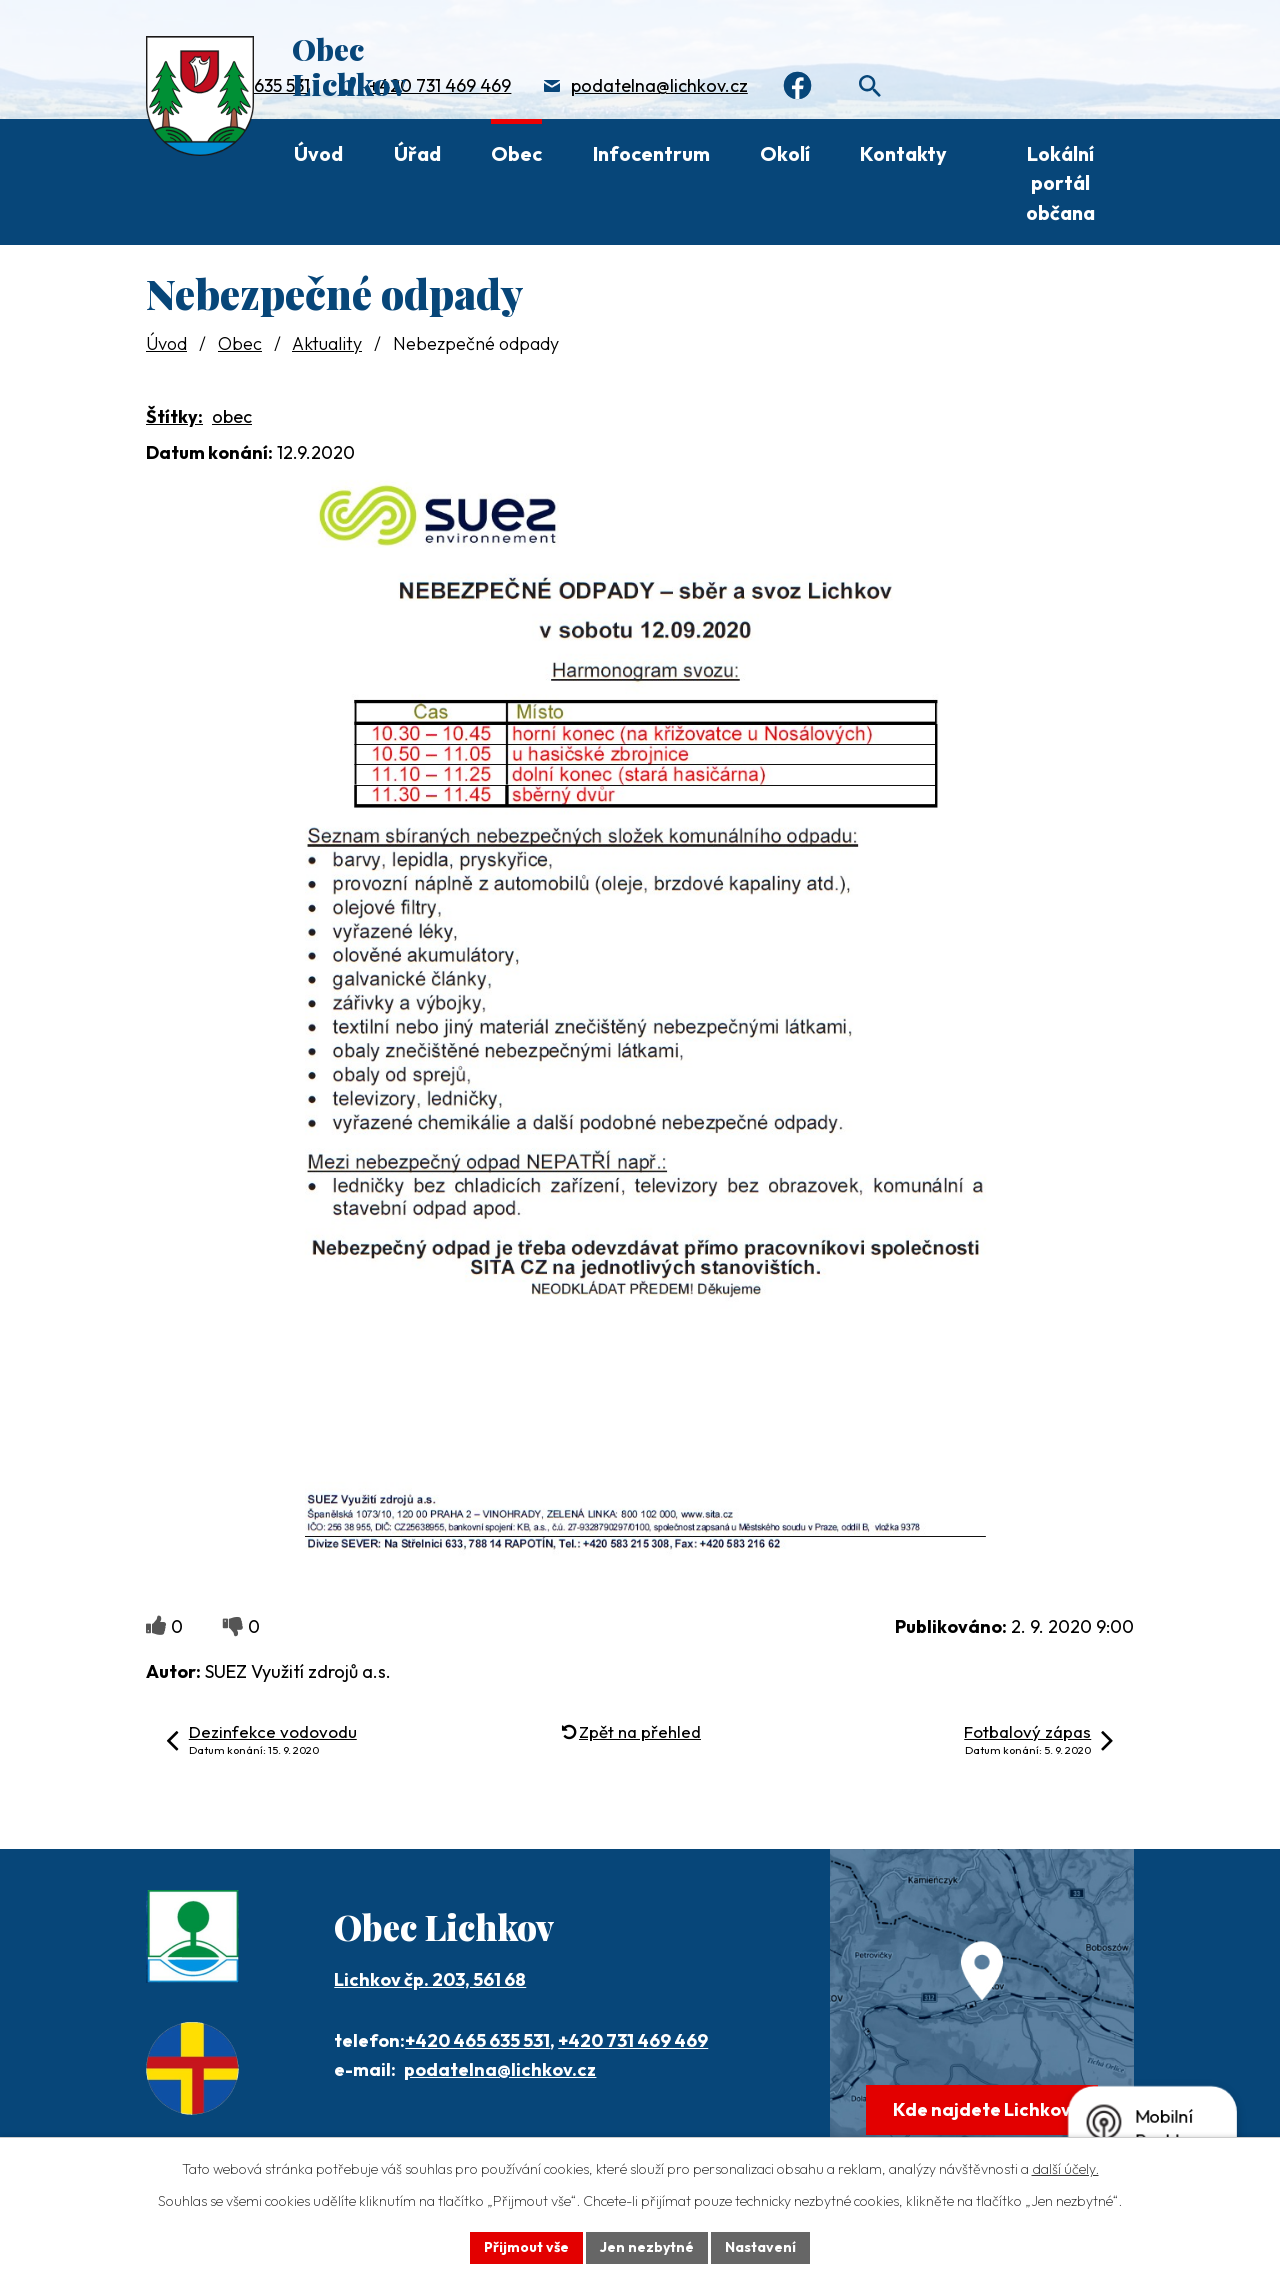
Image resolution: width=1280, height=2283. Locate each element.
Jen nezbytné (647, 2247)
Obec (516, 153)
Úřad (417, 153)
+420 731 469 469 (440, 85)
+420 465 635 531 (477, 2040)
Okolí (785, 153)
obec (232, 416)
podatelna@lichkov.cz (659, 85)
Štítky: (174, 416)
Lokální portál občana (1060, 183)
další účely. (1065, 2169)
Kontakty (903, 153)
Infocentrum (651, 153)
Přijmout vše (526, 2247)
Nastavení (760, 2247)
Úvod (318, 153)
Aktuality (327, 343)
